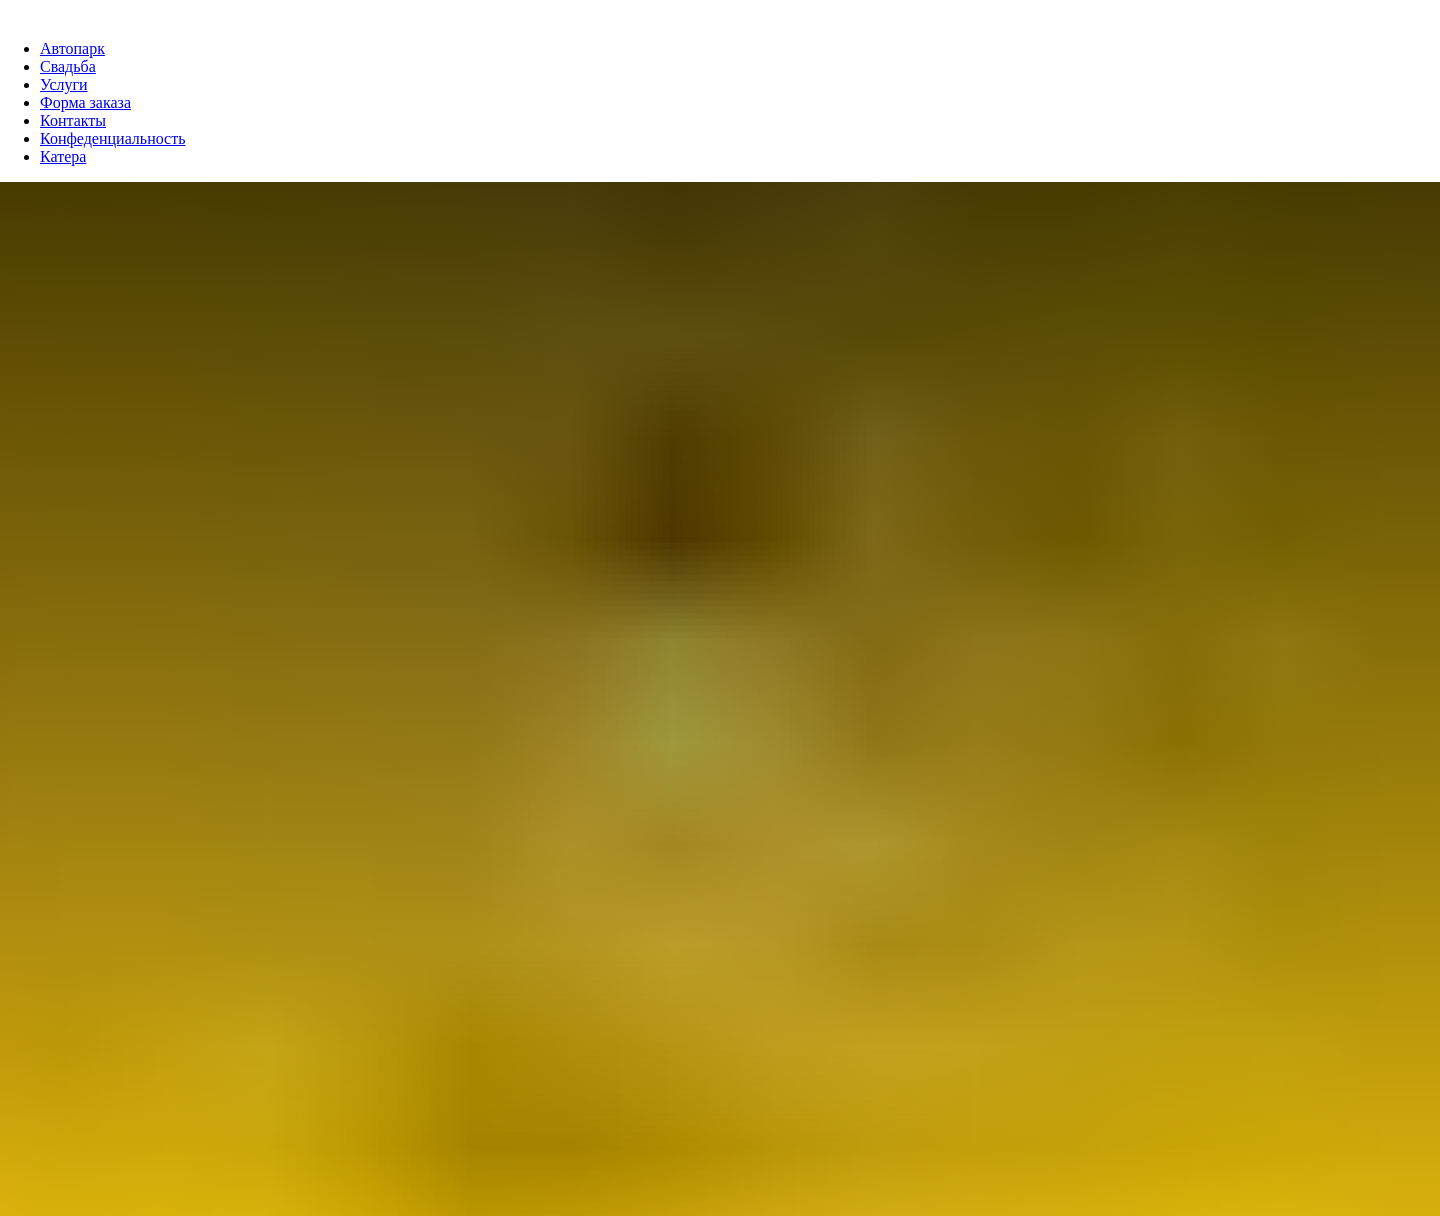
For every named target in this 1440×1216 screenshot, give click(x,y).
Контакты (73, 120)
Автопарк (72, 48)
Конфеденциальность (113, 138)
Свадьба (68, 66)
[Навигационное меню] (14, 10)
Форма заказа (85, 102)
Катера (63, 156)
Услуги (64, 84)
